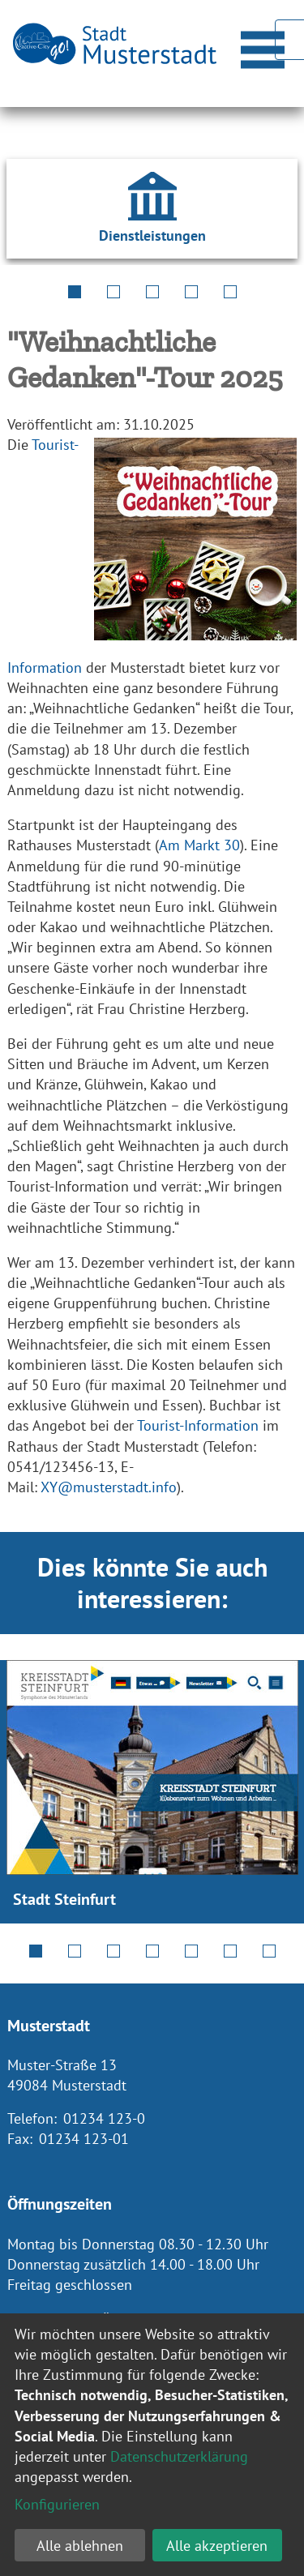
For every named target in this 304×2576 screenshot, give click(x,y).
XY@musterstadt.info (109, 1487)
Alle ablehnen (79, 2545)
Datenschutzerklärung (179, 2456)
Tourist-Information (198, 1425)
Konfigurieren (57, 2504)
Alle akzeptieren (217, 2545)
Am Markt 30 (199, 845)
